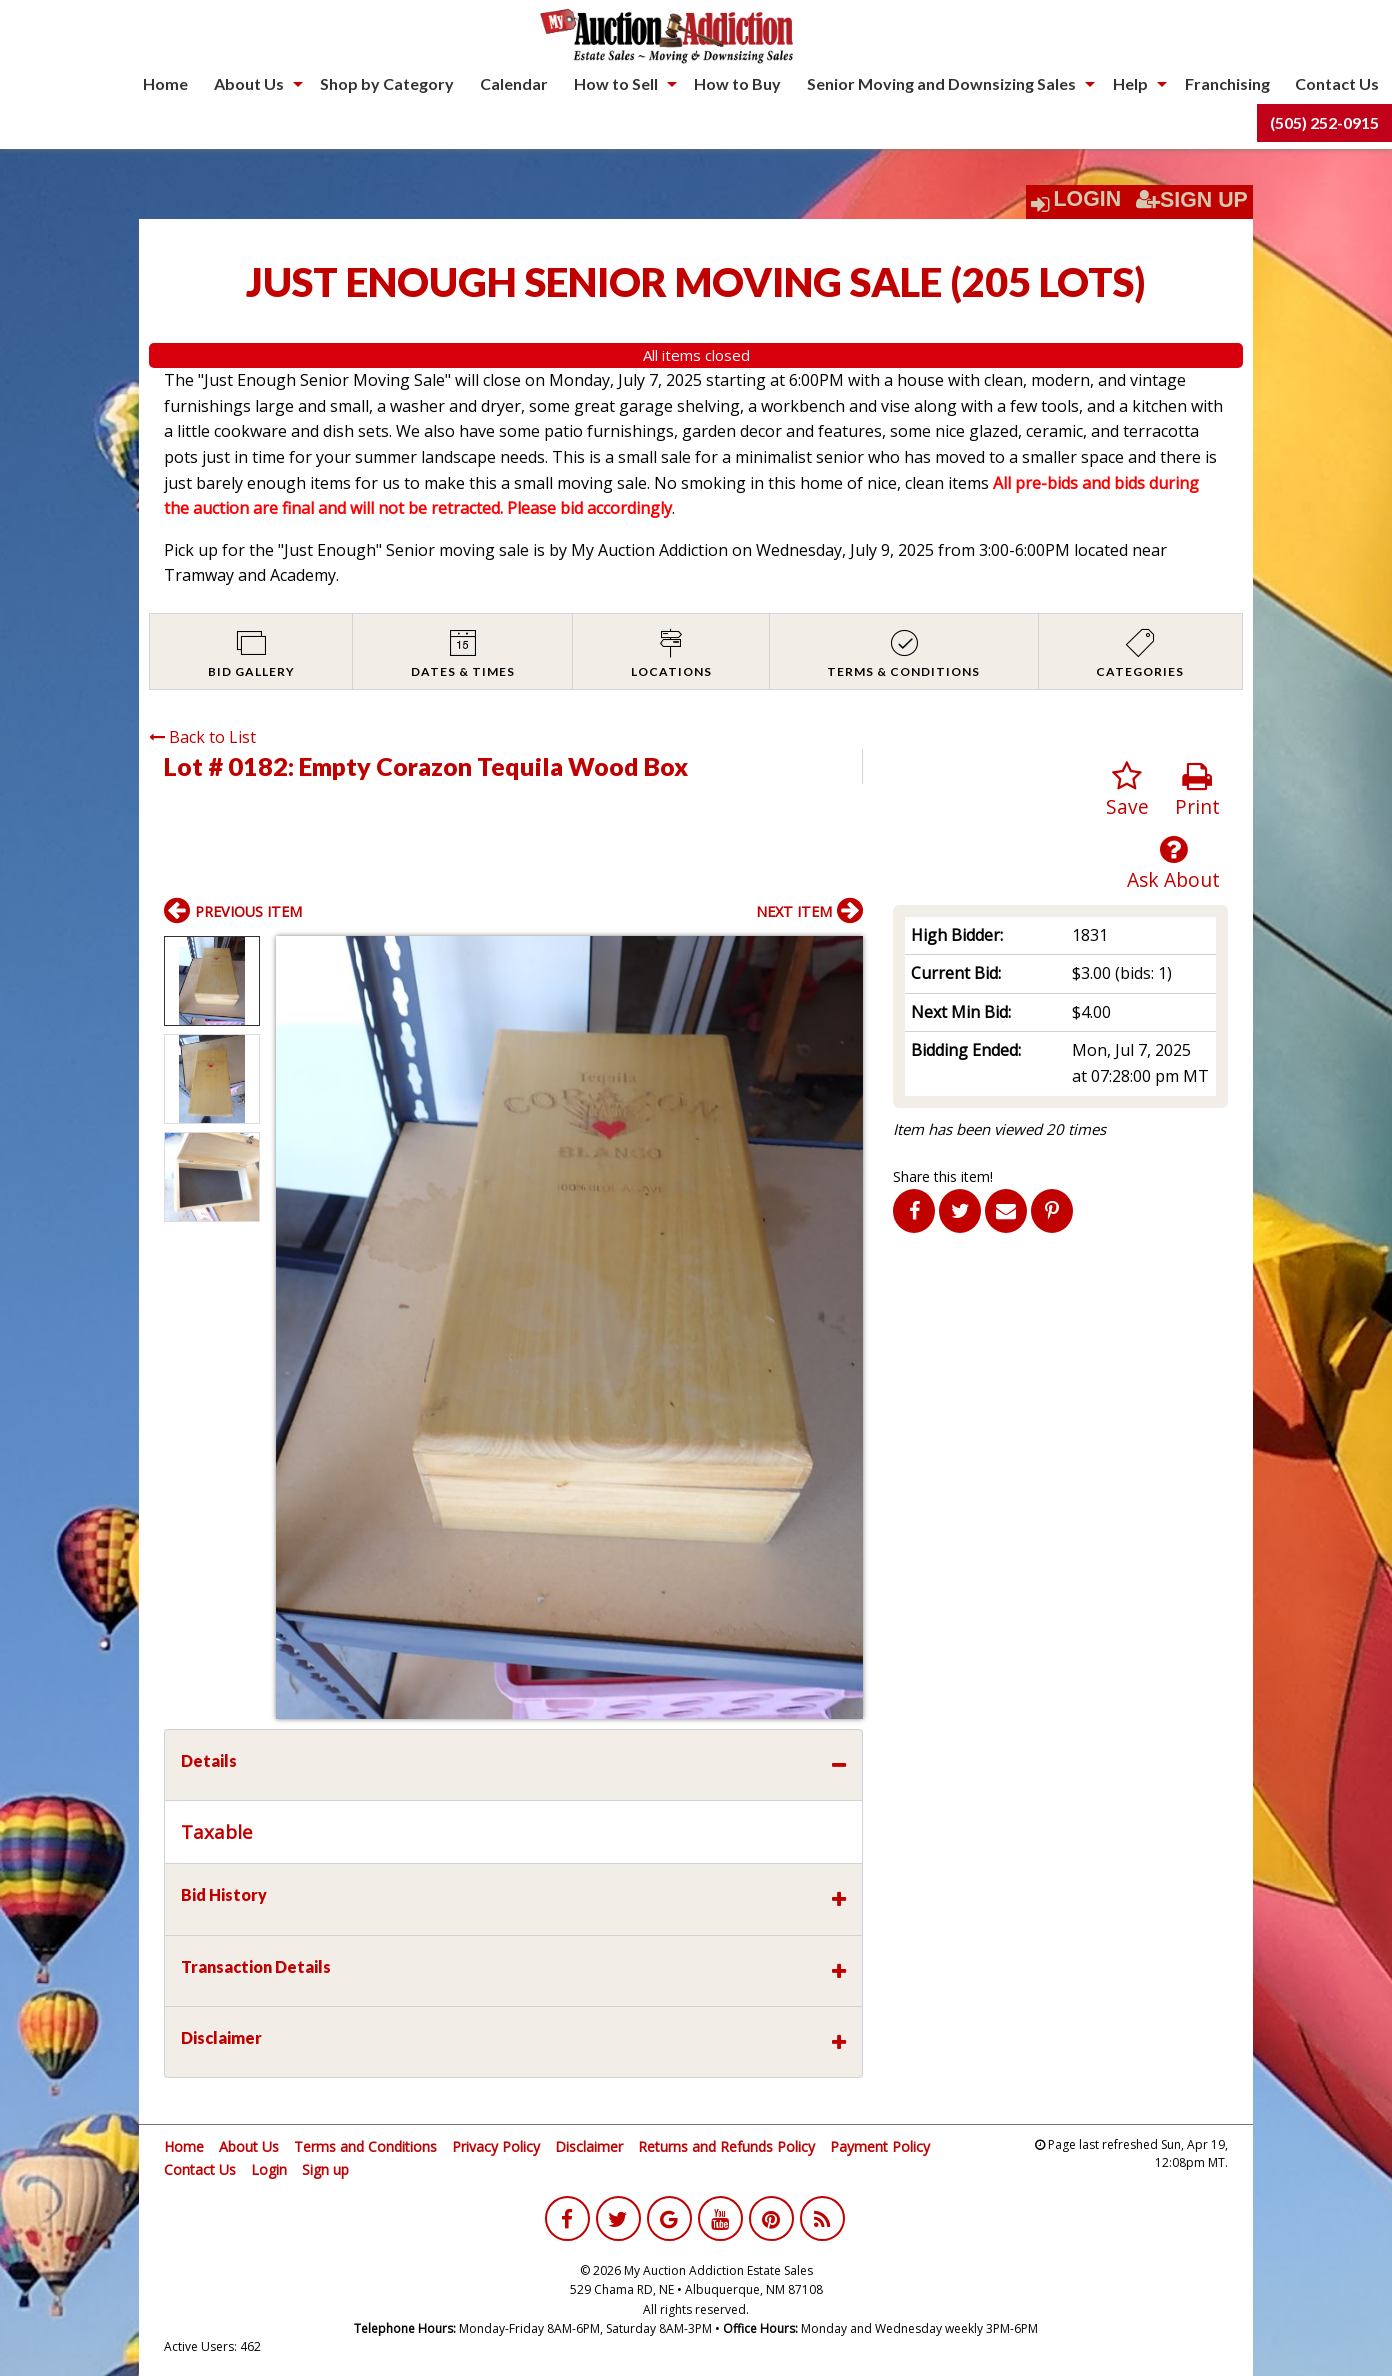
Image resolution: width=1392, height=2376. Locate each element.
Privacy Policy (496, 2146)
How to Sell (616, 83)
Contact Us (1337, 83)
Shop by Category (387, 83)
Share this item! (943, 1176)
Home (165, 83)
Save (1127, 790)
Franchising (1227, 83)
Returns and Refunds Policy (726, 2146)
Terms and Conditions (365, 2146)
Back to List (202, 737)
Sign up (325, 2169)
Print (1197, 790)
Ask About (1173, 863)
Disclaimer (589, 2146)
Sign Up (1192, 200)
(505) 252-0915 (1324, 122)
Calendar (514, 83)
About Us (249, 83)
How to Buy (737, 83)
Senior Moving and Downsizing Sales (941, 83)
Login (1088, 199)
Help (1130, 83)
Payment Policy (880, 2146)
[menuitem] (165, 84)
